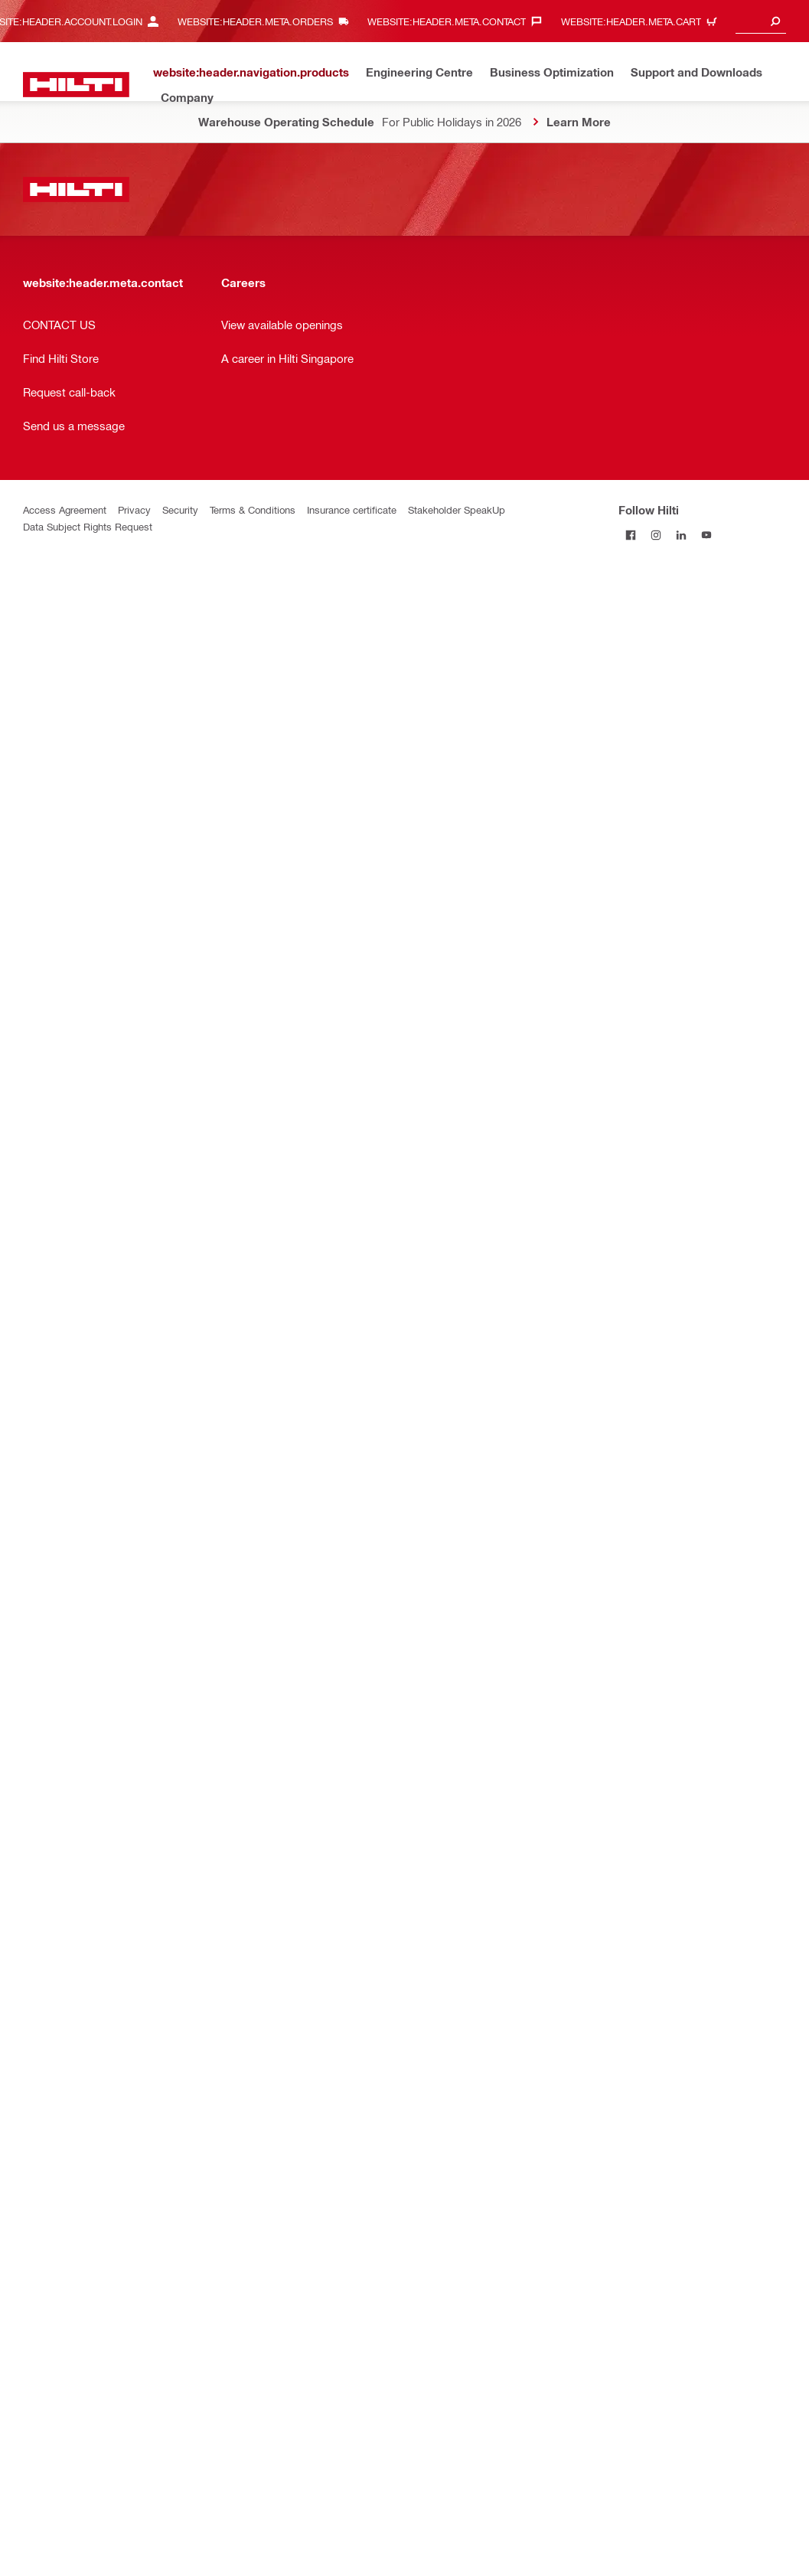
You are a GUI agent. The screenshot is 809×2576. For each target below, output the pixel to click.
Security (180, 509)
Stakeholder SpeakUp (456, 509)
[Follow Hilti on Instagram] (656, 534)
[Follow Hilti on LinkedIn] (681, 534)
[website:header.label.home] (76, 84)
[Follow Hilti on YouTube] (706, 534)
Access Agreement (64, 509)
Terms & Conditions (252, 509)
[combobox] (761, 21)
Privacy (134, 509)
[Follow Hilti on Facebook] (631, 534)
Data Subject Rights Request (87, 526)
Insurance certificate (351, 509)
